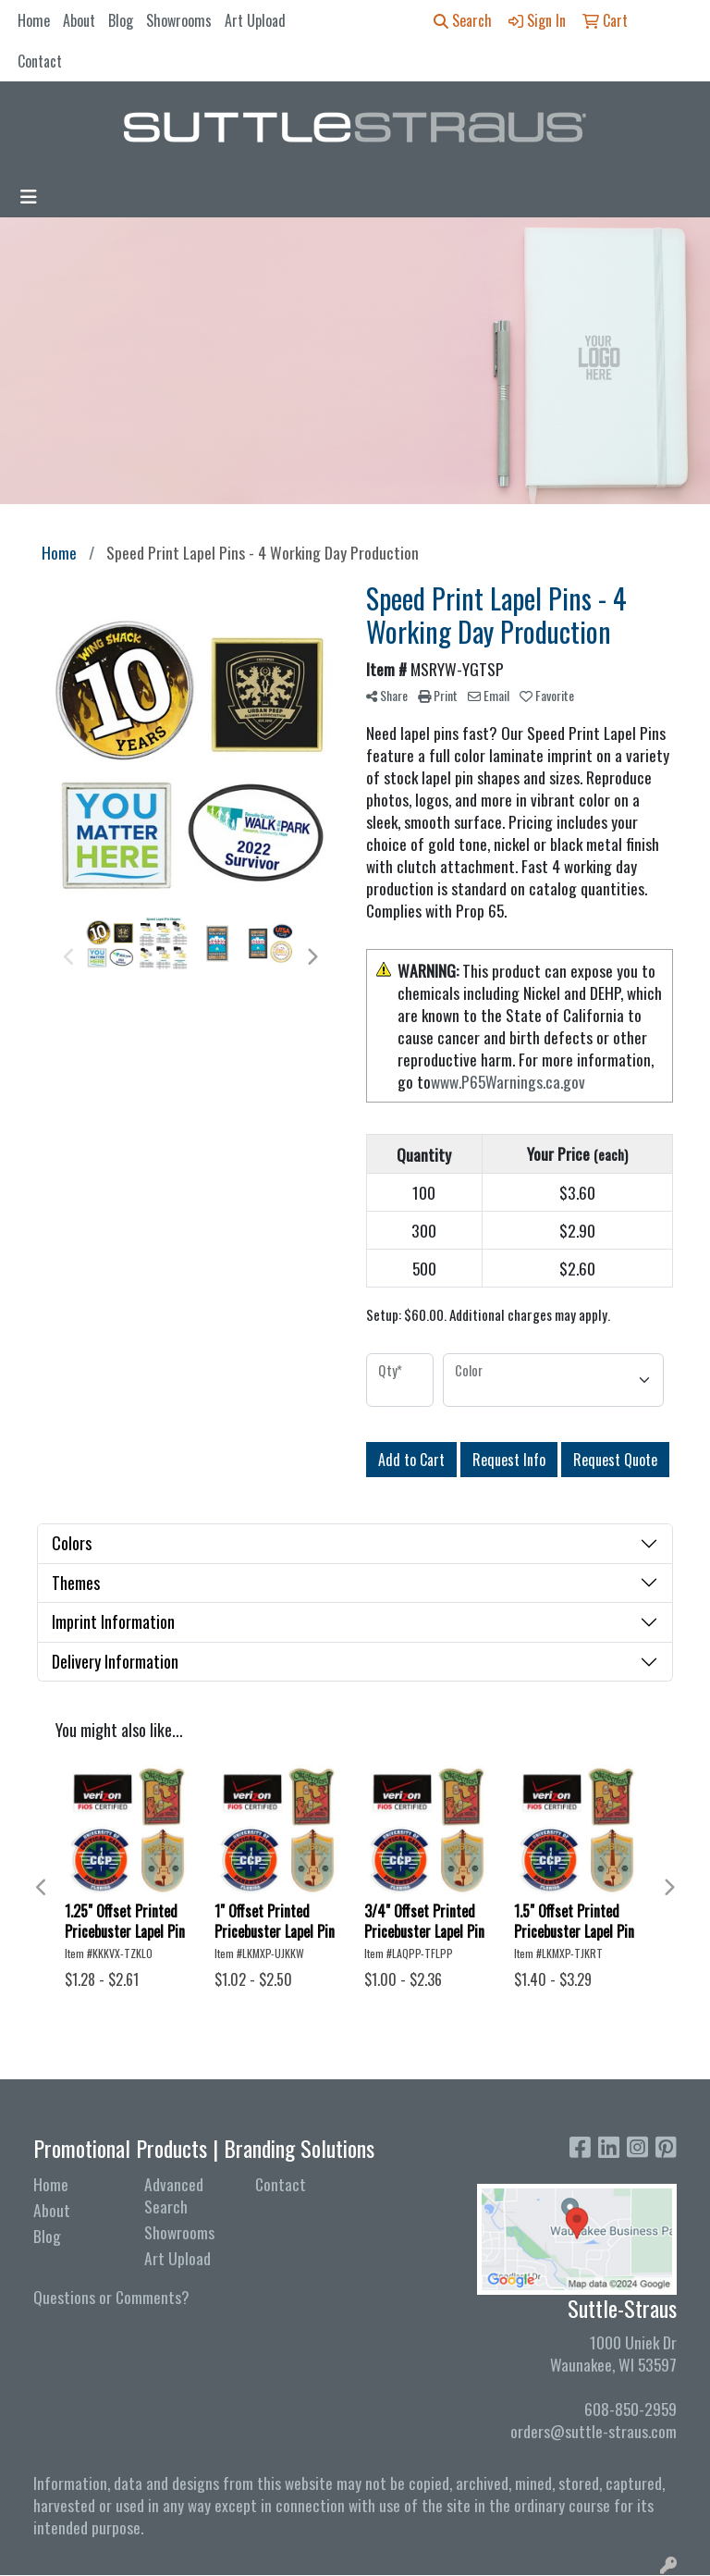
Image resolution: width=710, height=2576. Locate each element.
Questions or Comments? (111, 2297)
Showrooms (179, 20)
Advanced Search (173, 2195)
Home (34, 20)
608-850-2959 (630, 2409)
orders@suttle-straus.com (593, 2431)
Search (463, 20)
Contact (40, 61)
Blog (120, 20)
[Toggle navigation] (28, 196)
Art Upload (255, 20)
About (79, 20)
